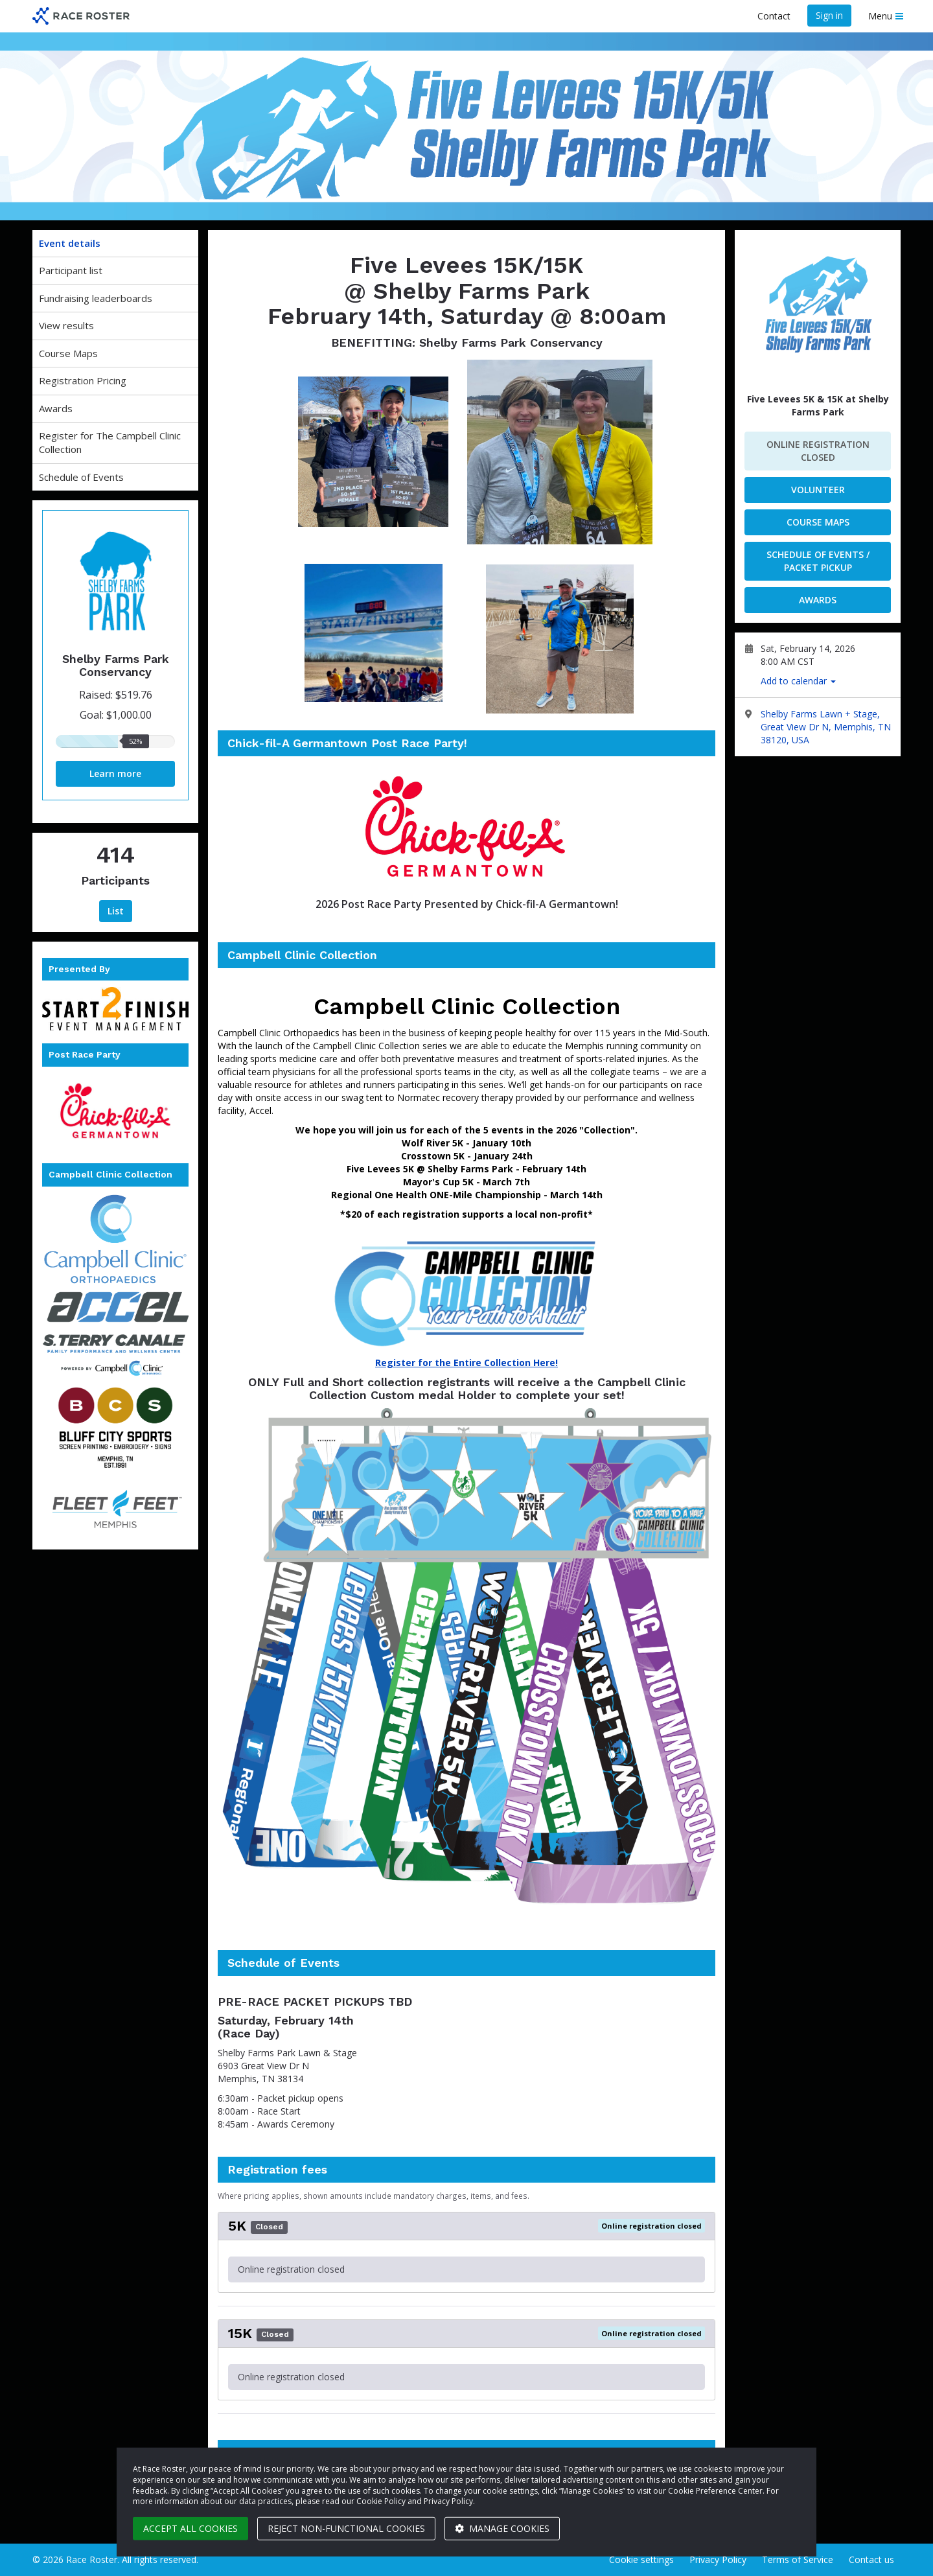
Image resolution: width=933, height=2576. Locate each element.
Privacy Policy (717, 2559)
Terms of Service (797, 2559)
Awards (56, 408)
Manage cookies (502, 2528)
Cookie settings (641, 2559)
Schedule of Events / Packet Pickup (818, 561)
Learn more (115, 773)
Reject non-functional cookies (346, 2528)
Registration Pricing (82, 380)
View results (66, 325)
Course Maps (68, 353)
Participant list (70, 270)
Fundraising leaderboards (95, 298)
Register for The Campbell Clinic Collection (110, 442)
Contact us (871, 2559)
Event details (69, 243)
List (116, 911)
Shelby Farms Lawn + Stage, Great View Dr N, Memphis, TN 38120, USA (826, 727)
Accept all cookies (190, 2528)
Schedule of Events (81, 476)
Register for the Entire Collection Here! (466, 1362)
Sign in (829, 15)
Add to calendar (798, 681)
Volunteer (818, 489)
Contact (773, 16)
